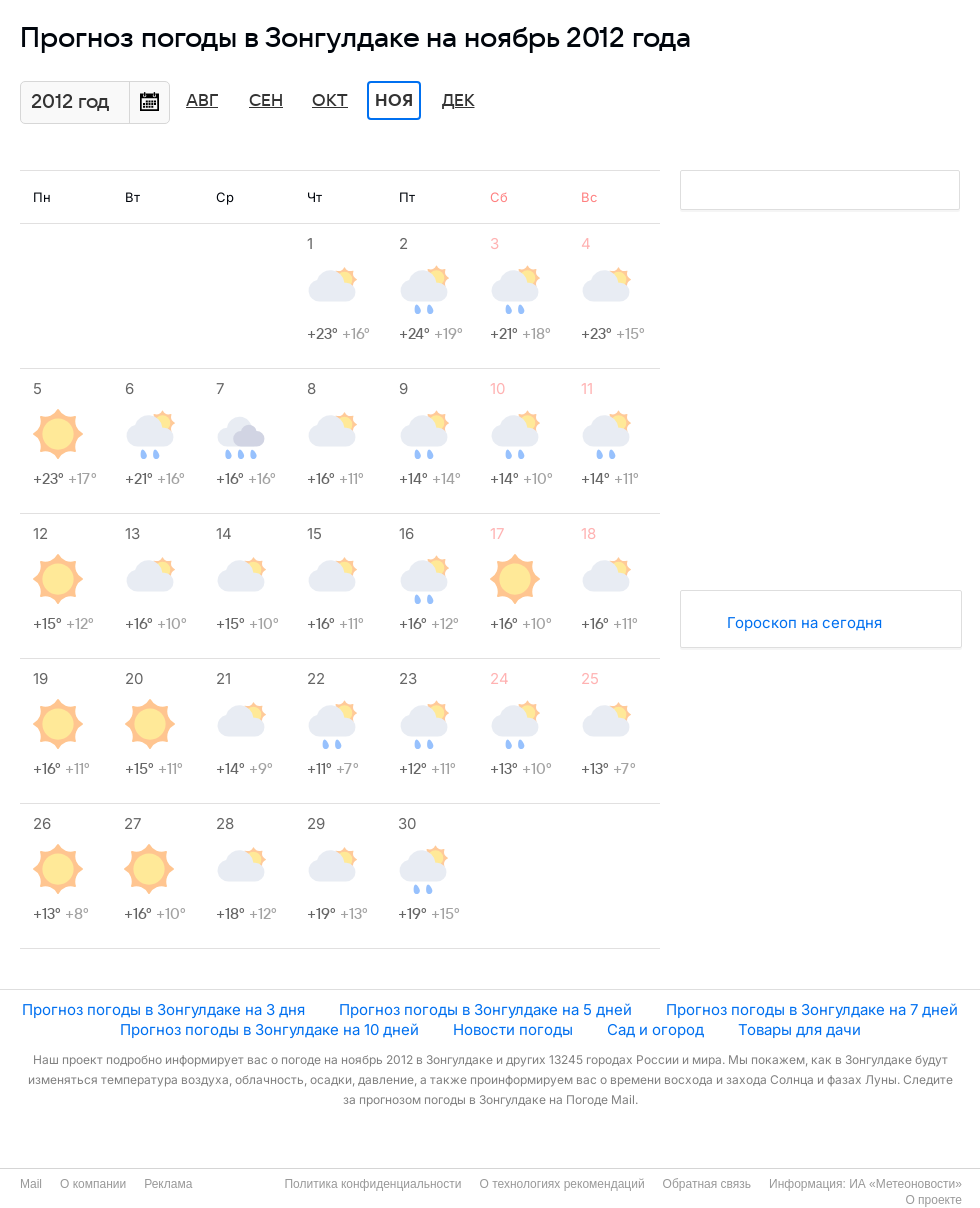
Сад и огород (655, 1029)
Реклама (168, 1184)
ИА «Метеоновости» (905, 1184)
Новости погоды (513, 1029)
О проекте (933, 1200)
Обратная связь (707, 1184)
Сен (266, 101)
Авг (202, 101)
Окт (330, 101)
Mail (31, 1184)
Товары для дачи (799, 1029)
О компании (93, 1184)
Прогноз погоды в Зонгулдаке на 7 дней (812, 1009)
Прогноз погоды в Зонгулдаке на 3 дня (163, 1009)
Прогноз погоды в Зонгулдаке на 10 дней (269, 1029)
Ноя (394, 101)
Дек (458, 101)
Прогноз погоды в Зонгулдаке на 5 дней (485, 1009)
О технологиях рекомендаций (561, 1184)
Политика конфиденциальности (372, 1184)
